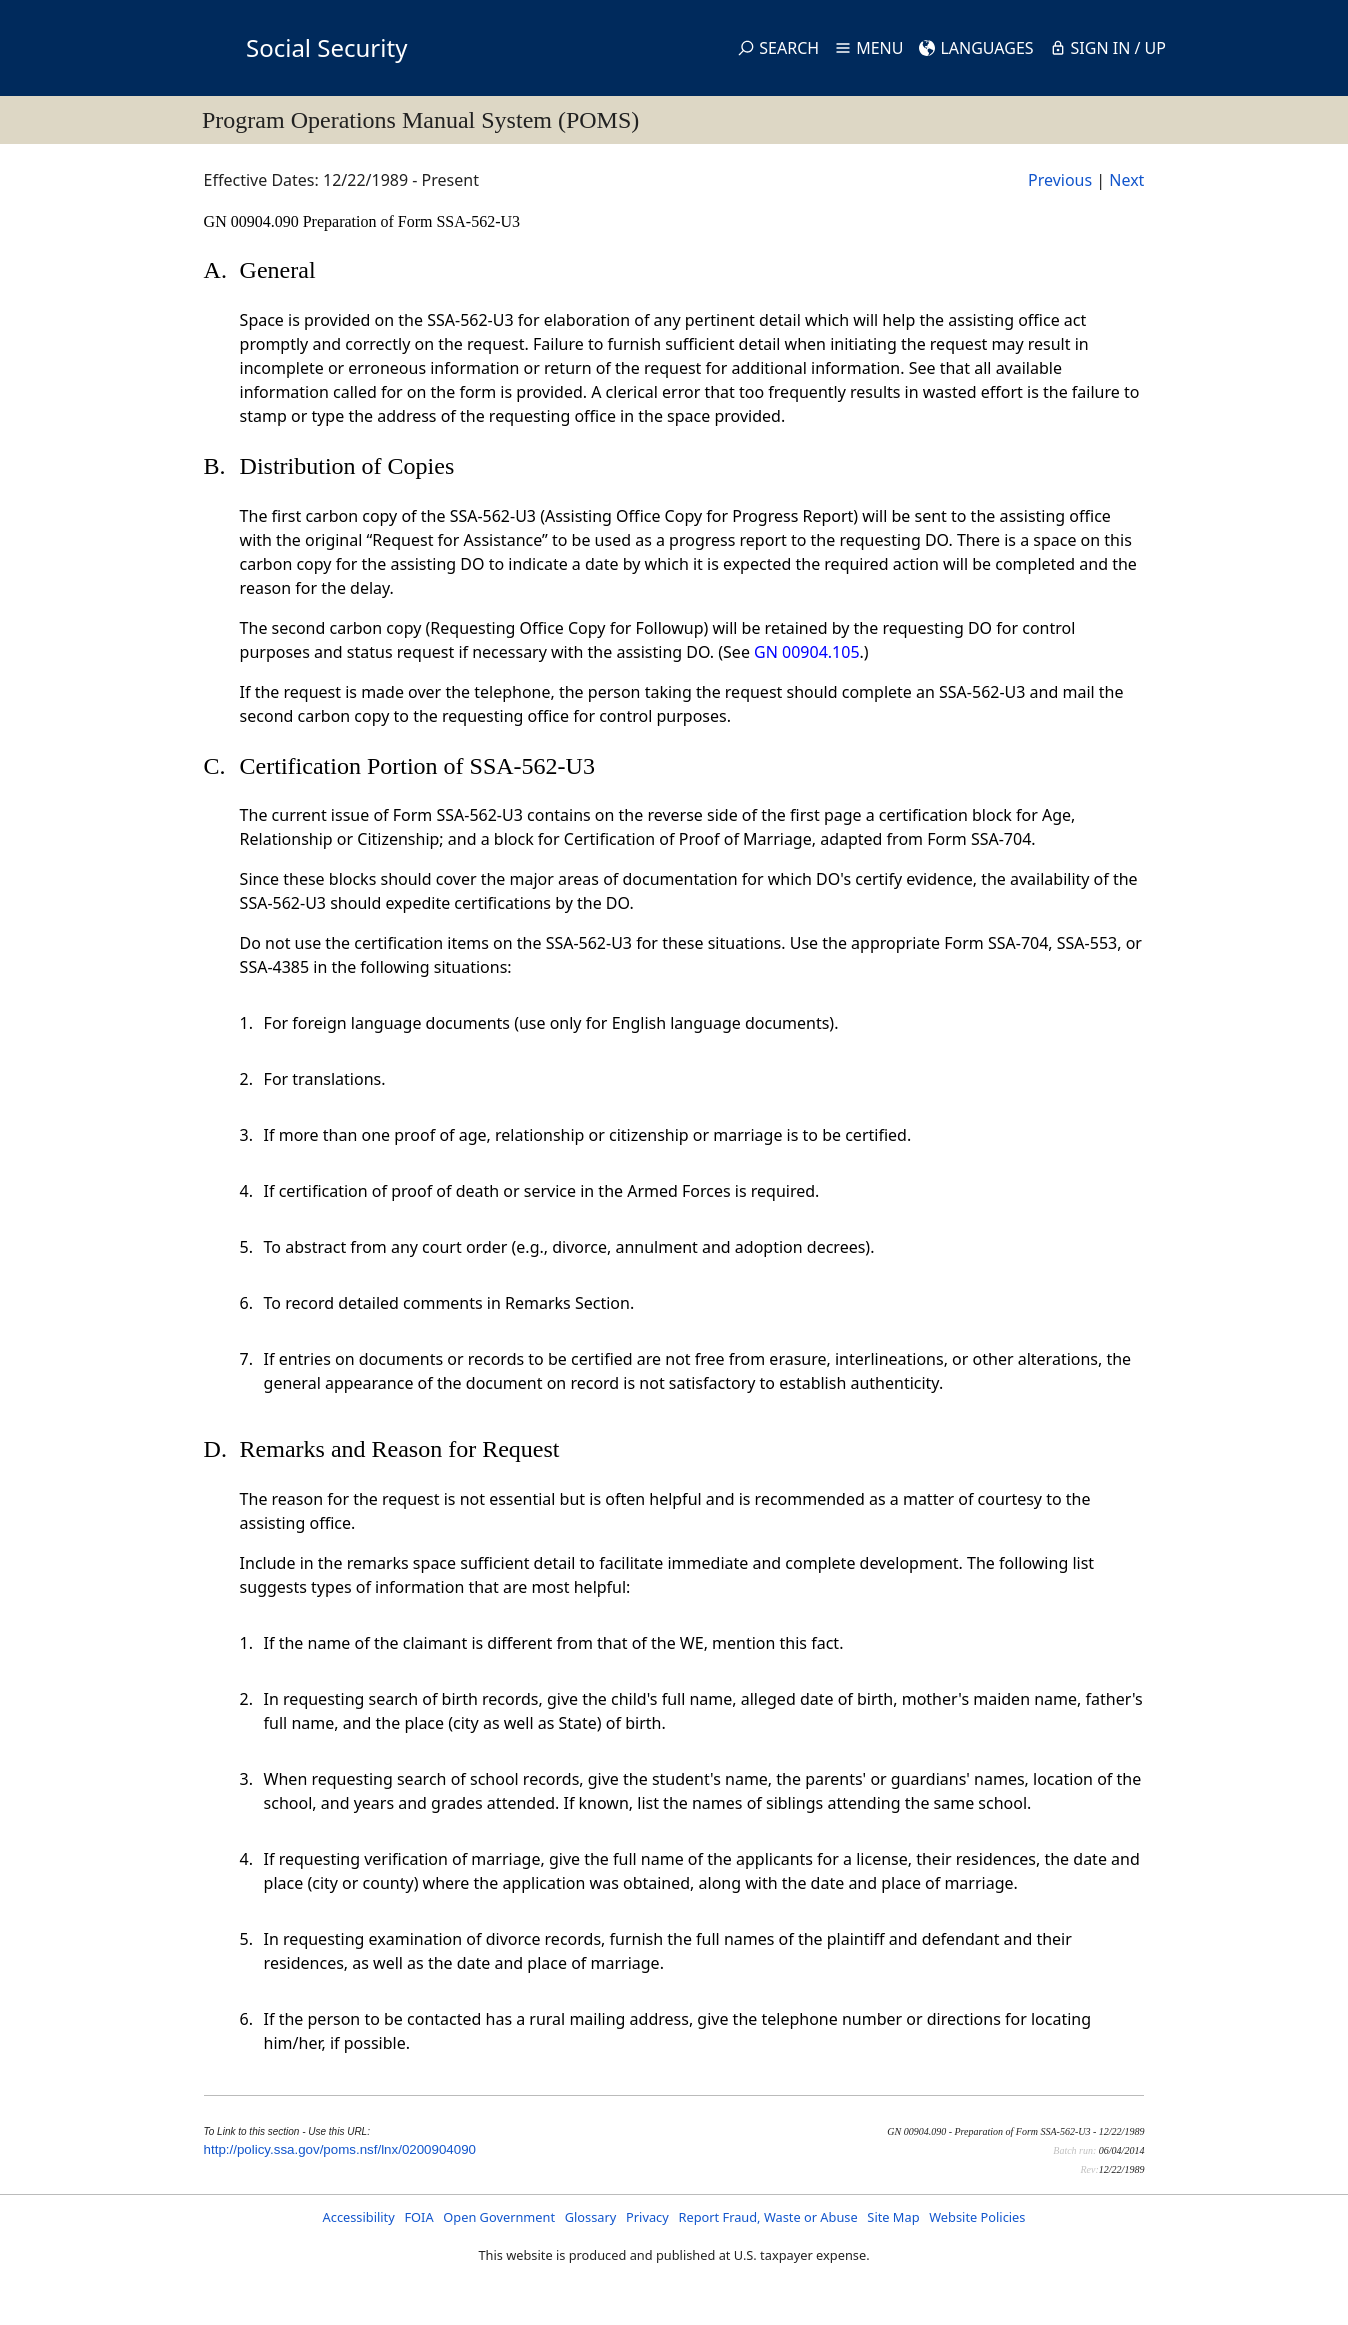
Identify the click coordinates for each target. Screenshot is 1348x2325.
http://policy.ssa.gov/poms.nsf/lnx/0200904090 (340, 2149)
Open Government (499, 2217)
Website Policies (977, 2217)
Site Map (893, 2217)
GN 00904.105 (806, 652)
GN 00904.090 (253, 221)
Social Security (326, 47)
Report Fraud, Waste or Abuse (767, 2217)
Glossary (591, 2217)
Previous (1060, 180)
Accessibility (359, 2217)
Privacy (647, 2217)
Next (1126, 180)
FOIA (418, 2217)
